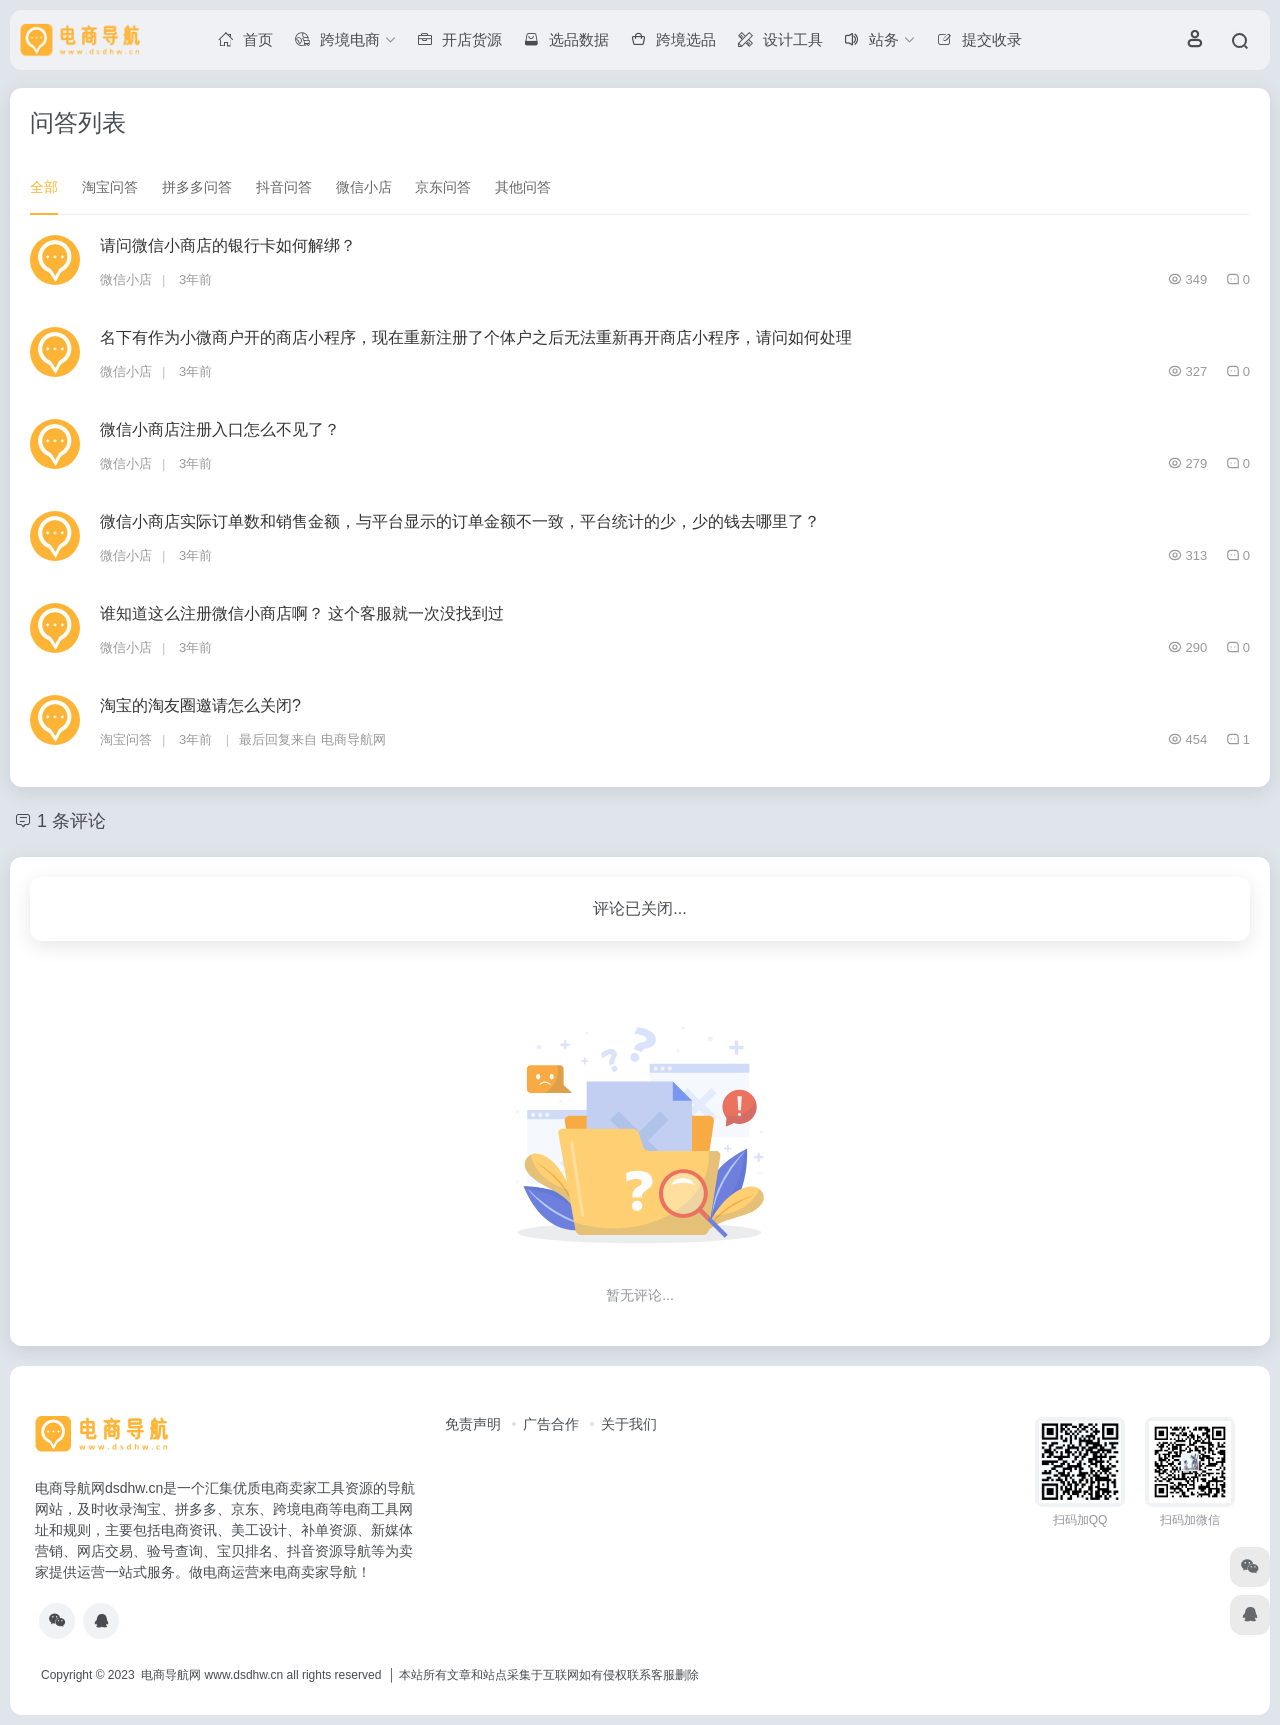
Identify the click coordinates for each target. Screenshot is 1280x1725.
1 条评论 (71, 821)
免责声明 (473, 1424)
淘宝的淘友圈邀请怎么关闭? (200, 705)
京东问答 (443, 187)
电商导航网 (353, 739)
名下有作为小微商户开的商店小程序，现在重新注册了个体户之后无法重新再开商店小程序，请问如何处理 (476, 337)
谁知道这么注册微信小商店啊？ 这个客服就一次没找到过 (302, 613)
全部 (44, 187)
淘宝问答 (110, 187)
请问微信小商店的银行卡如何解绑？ (228, 245)
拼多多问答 (197, 187)
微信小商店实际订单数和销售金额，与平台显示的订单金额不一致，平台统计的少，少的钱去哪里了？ (460, 521)
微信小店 (364, 187)
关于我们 (629, 1424)
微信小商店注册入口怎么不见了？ (220, 429)
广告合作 (551, 1424)
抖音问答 (284, 187)
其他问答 (523, 187)
